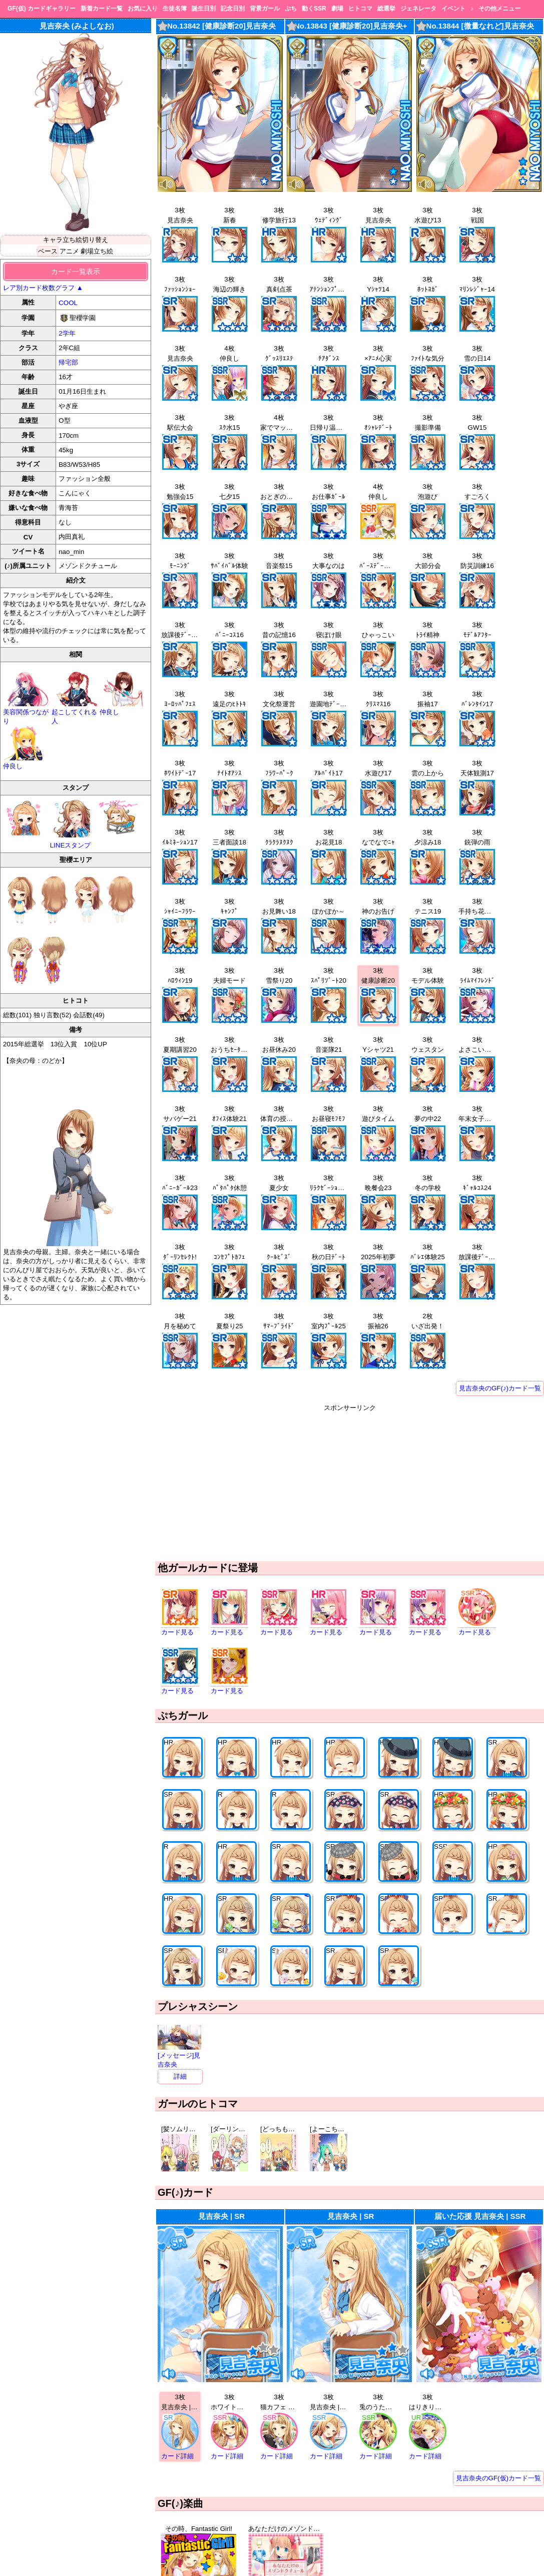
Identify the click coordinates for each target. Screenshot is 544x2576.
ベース (48, 251)
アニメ (69, 251)
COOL (68, 303)
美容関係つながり (27, 712)
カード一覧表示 (75, 271)
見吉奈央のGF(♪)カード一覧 (500, 1388)
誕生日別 (204, 8)
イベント (453, 8)
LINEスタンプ (72, 823)
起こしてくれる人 (76, 712)
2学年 (67, 333)
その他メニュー (499, 8)
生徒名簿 (175, 8)
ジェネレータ (418, 8)
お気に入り (143, 8)
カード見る (177, 1632)
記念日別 (233, 8)
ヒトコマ (360, 8)
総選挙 (386, 8)
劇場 (337, 8)
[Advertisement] (349, 1482)
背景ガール (265, 8)
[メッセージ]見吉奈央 (179, 2056)
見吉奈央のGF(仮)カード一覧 (498, 2478)
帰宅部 (68, 362)
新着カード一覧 (102, 8)
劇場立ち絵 (97, 251)
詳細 (180, 2076)
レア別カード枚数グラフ (43, 288)
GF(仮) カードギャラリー (42, 8)
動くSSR (314, 8)
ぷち (291, 8)
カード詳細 (177, 2456)
